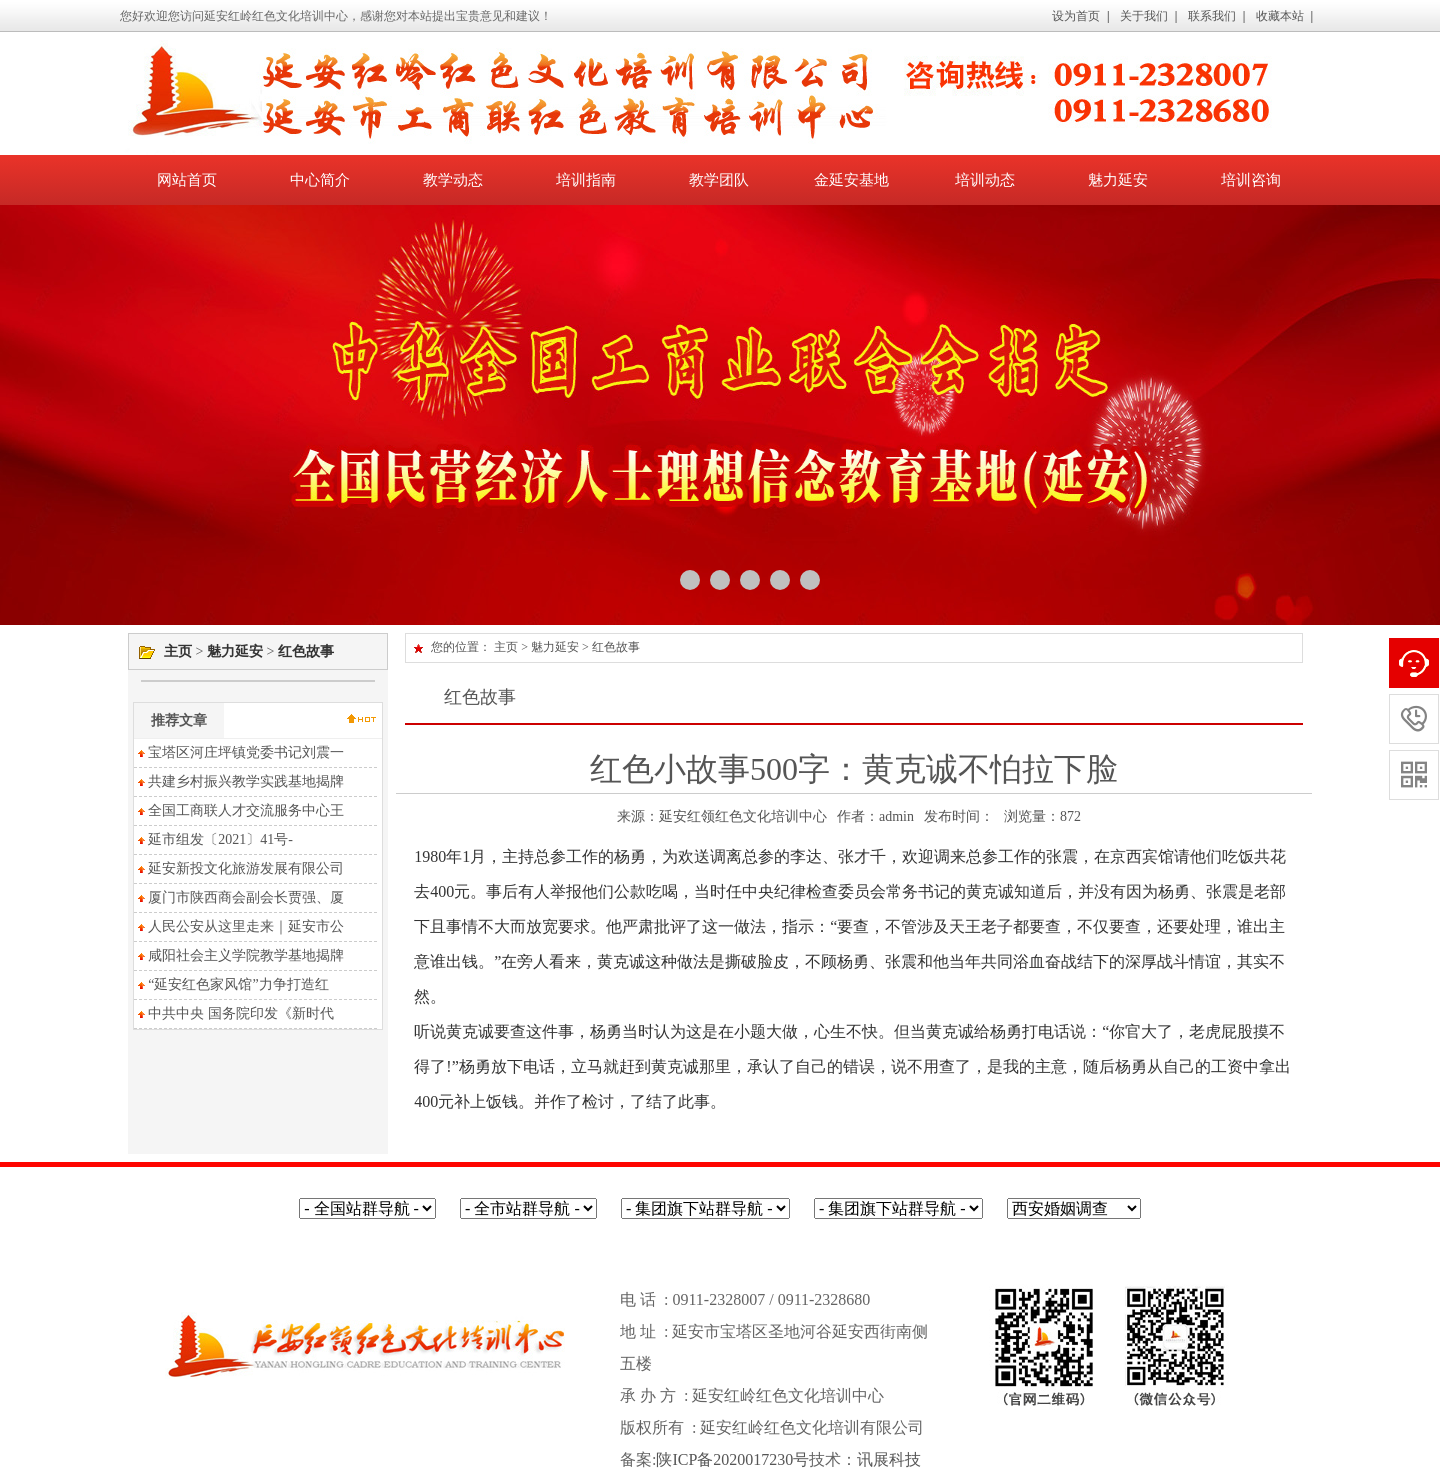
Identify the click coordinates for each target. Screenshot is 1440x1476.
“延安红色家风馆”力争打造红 (231, 984)
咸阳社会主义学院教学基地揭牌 (239, 955)
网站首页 (187, 180)
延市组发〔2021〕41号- (213, 839)
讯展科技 (889, 1459)
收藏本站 (1280, 16)
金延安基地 (851, 180)
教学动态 (453, 180)
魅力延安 (1118, 180)
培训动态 (985, 180)
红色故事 (306, 651)
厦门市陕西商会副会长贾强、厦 (239, 897)
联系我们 (1212, 16)
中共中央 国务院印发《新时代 (234, 1013)
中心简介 (320, 180)
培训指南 (586, 180)
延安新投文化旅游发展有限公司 (239, 868)
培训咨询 (1251, 180)
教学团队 (719, 180)
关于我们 (1144, 16)
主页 (178, 651)
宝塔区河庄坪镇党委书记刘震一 (239, 752)
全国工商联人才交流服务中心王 (239, 810)
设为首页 (1076, 16)
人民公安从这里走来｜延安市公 (239, 926)
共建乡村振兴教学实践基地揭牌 (239, 781)
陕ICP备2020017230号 (732, 1459)
